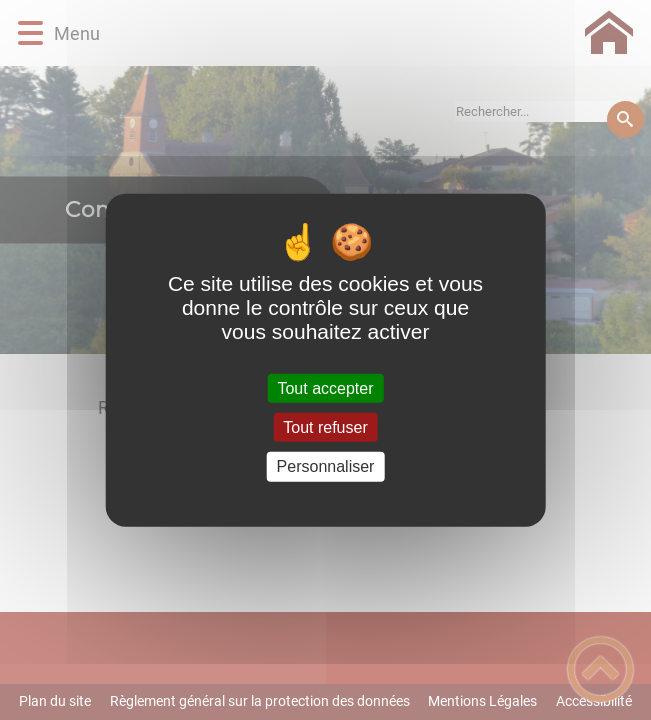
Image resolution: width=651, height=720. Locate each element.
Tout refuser (325, 427)
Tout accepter (325, 388)
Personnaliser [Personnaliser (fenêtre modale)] (326, 466)
